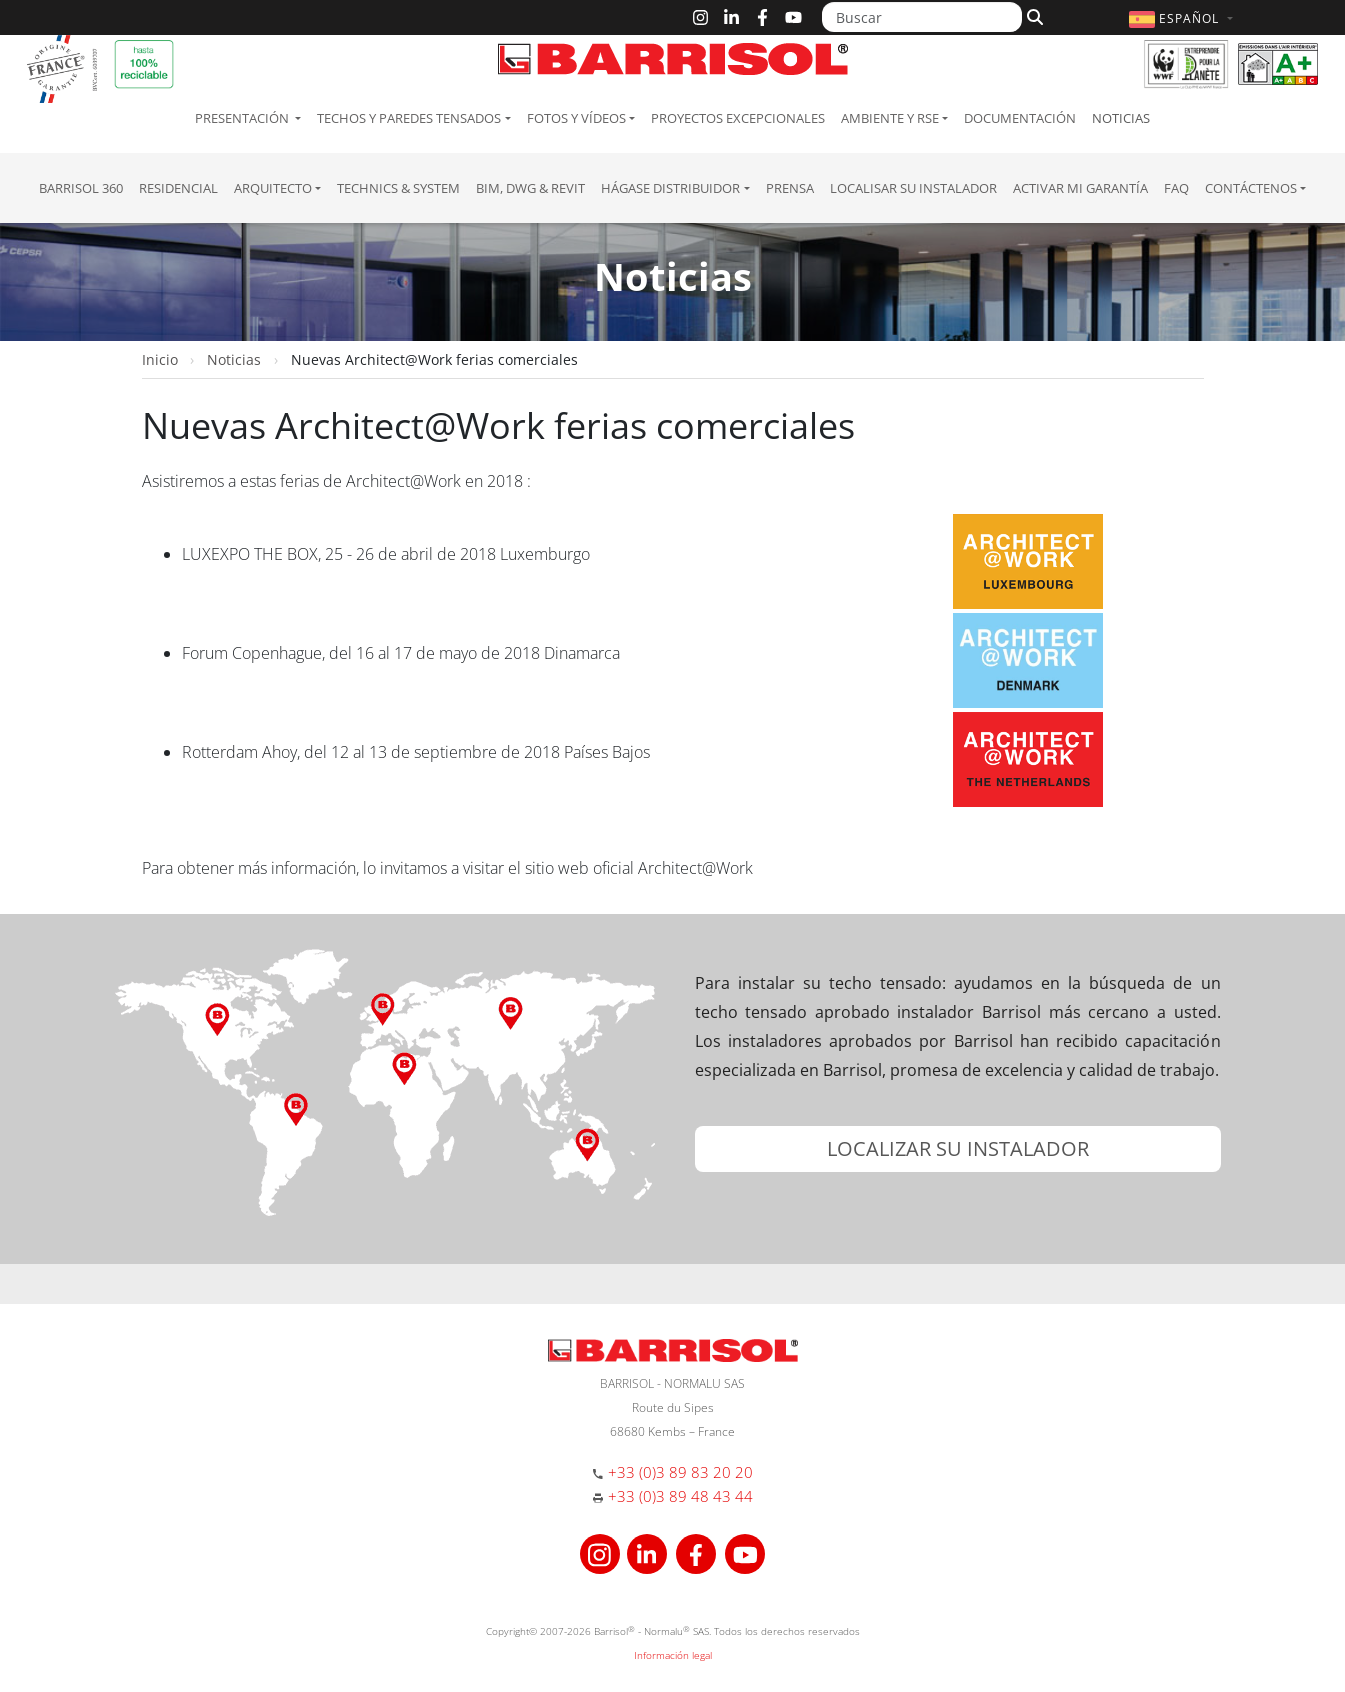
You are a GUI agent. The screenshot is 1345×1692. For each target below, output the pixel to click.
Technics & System (398, 188)
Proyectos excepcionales (738, 118)
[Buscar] (922, 17)
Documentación (1020, 118)
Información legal (673, 1655)
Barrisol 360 (81, 188)
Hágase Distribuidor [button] (670, 188)
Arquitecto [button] (273, 188)
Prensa (790, 188)
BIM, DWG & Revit (530, 188)
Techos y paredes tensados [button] (409, 118)
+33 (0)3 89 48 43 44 (680, 1496)
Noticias (1121, 118)
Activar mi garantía (1080, 188)
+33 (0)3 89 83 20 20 (680, 1472)
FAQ (1176, 188)
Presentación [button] (243, 118)
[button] (1183, 18)
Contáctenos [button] (1251, 188)
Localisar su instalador (913, 188)
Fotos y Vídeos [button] (576, 118)
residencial (178, 188)
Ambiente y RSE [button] (890, 118)
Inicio (160, 359)
